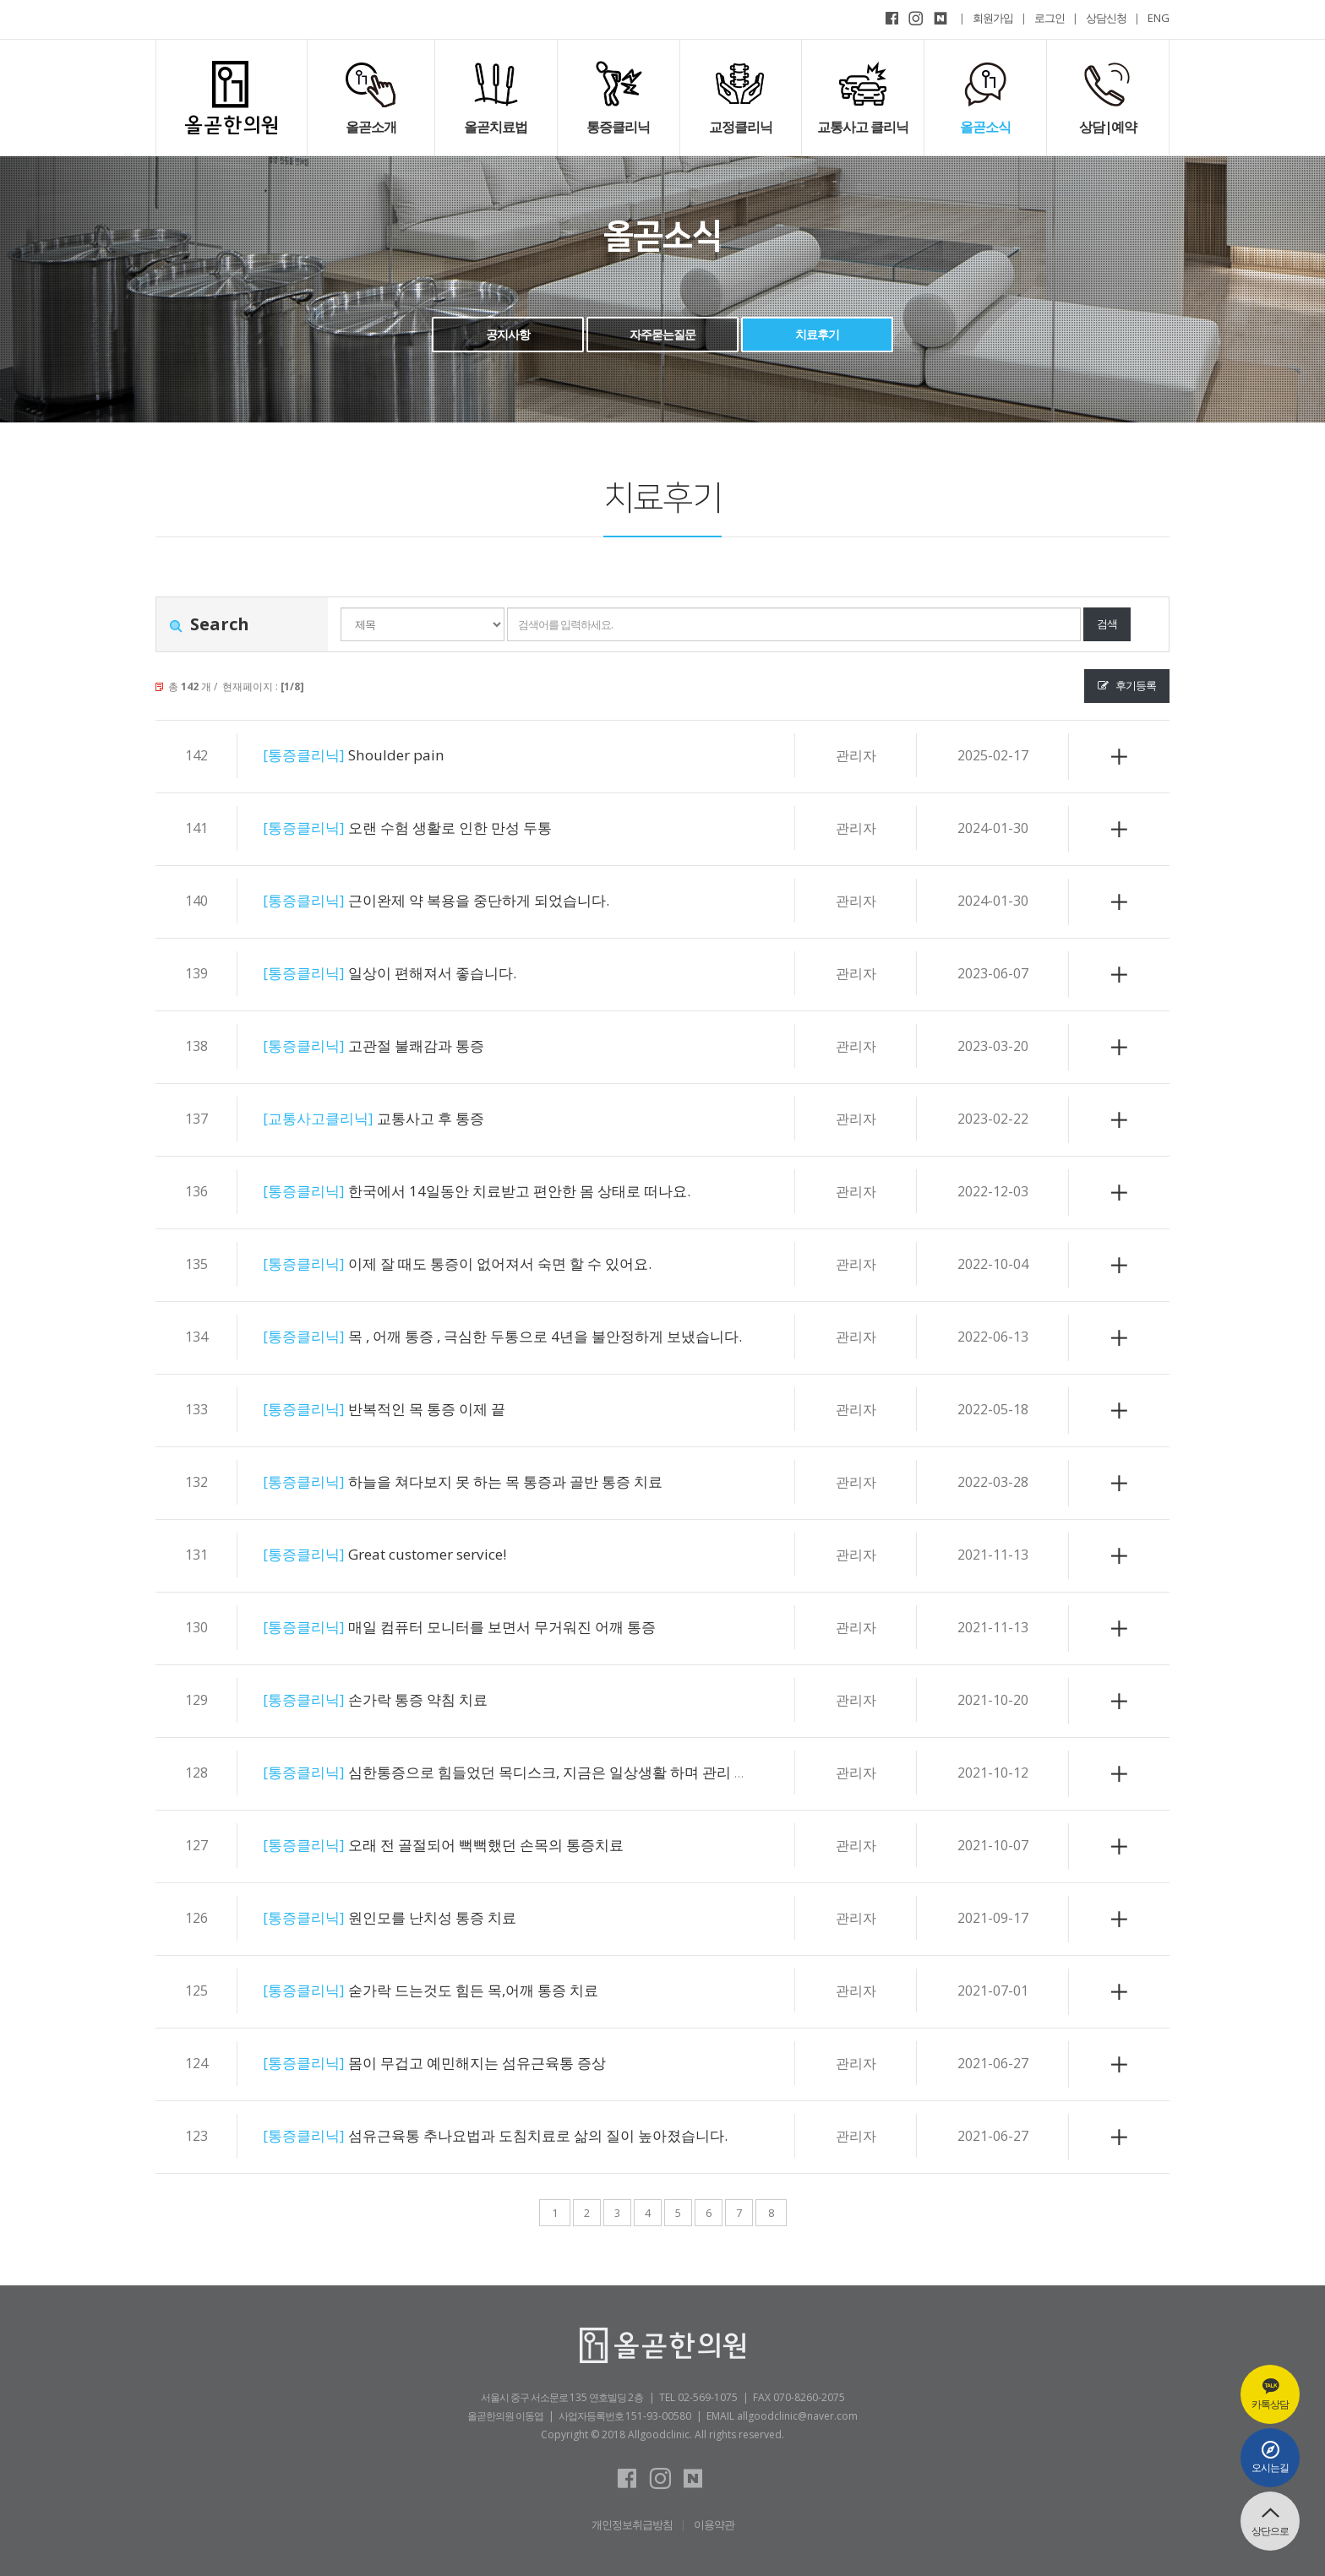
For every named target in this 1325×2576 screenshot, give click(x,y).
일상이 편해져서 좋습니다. (412, 972)
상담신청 (1106, 17)
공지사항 (508, 334)
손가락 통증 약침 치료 (395, 1699)
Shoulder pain (369, 754)
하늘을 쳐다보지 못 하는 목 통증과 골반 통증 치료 (498, 1481)
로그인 (1049, 17)
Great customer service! (408, 1554)
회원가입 (993, 17)
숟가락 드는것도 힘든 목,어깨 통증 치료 (460, 1990)
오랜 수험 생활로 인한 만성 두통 (433, 827)
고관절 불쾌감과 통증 (393, 1045)
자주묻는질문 (662, 334)
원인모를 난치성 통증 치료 (412, 1917)
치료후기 (817, 334)
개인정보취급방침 (632, 2524)
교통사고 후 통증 (393, 1118)
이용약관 (714, 2524)
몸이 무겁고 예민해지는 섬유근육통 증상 (465, 2062)
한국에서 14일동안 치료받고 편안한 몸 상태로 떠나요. (514, 1190)
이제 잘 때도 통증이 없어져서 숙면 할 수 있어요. (492, 1263)
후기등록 (1127, 685)
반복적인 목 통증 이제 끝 (405, 1408)
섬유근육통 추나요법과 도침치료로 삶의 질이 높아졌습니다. (536, 2135)
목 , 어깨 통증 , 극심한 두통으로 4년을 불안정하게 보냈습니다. (545, 1336)
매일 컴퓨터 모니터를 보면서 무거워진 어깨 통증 (494, 1626)
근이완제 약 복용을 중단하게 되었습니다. (467, 900)
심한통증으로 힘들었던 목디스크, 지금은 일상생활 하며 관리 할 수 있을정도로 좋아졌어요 (648, 1772)
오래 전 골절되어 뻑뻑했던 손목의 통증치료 (475, 1844)
